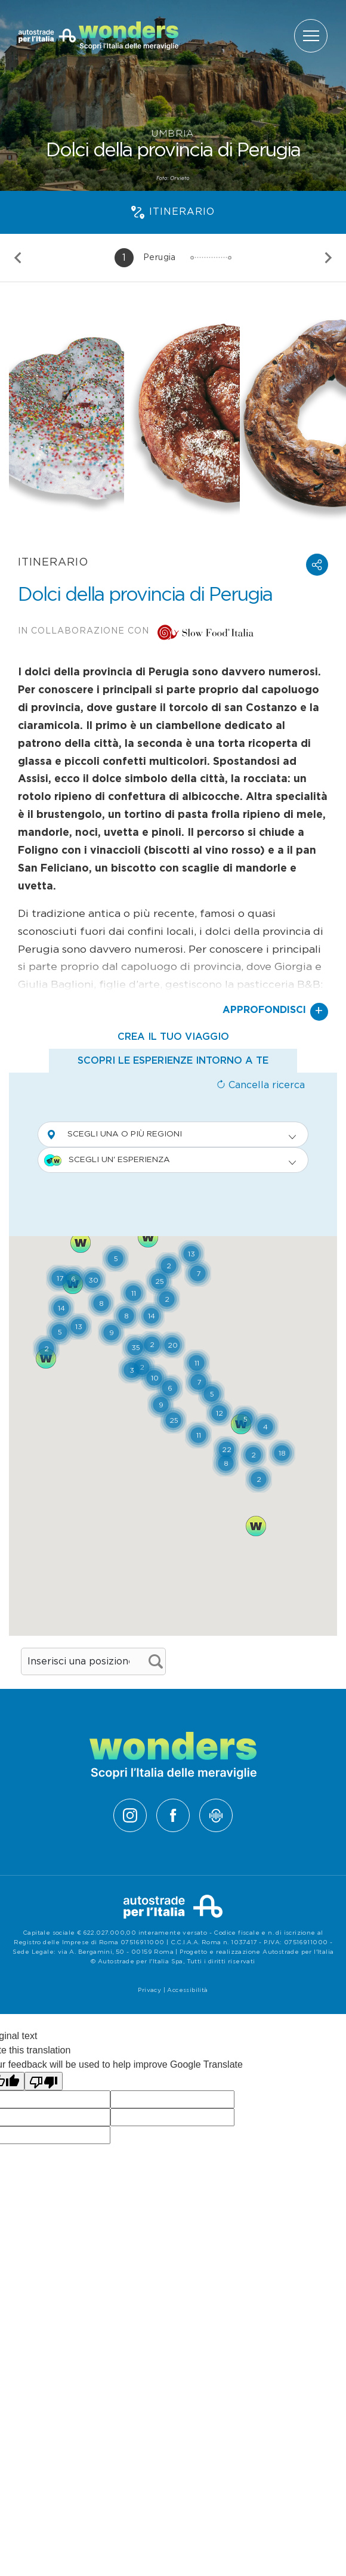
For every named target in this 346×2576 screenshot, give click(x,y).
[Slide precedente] (18, 258)
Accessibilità (187, 1990)
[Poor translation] (43, 2081)
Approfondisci (275, 1012)
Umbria (173, 133)
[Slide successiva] (327, 258)
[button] (317, 565)
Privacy (149, 1990)
